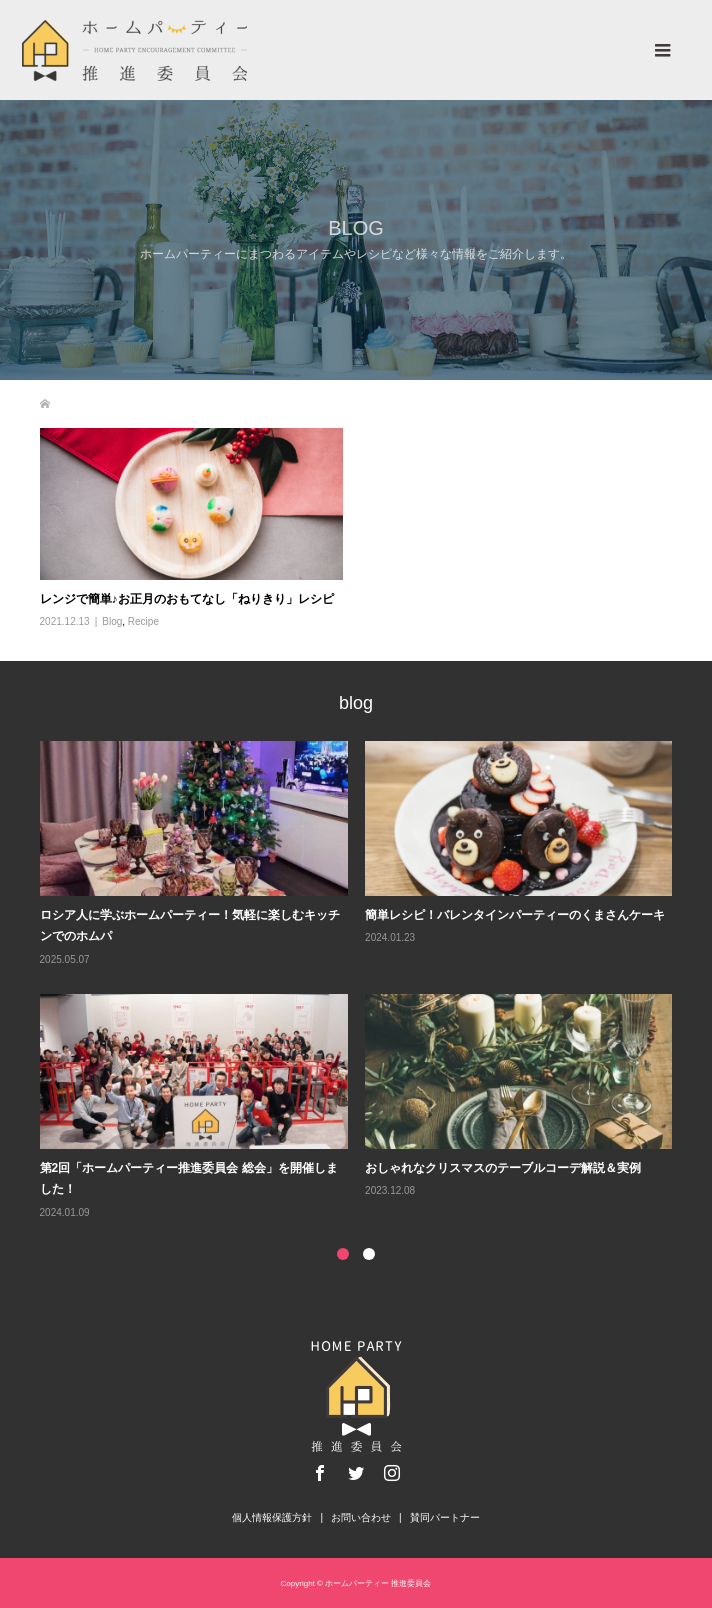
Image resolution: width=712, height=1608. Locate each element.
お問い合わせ (361, 1517)
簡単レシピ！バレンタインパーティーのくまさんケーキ (515, 915)
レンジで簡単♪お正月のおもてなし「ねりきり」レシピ (187, 599)
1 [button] (343, 1254)
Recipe (143, 621)
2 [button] (369, 1254)
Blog (112, 621)
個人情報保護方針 (272, 1517)
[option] (365, 981)
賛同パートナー (445, 1517)
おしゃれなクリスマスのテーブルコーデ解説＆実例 (503, 1168)
